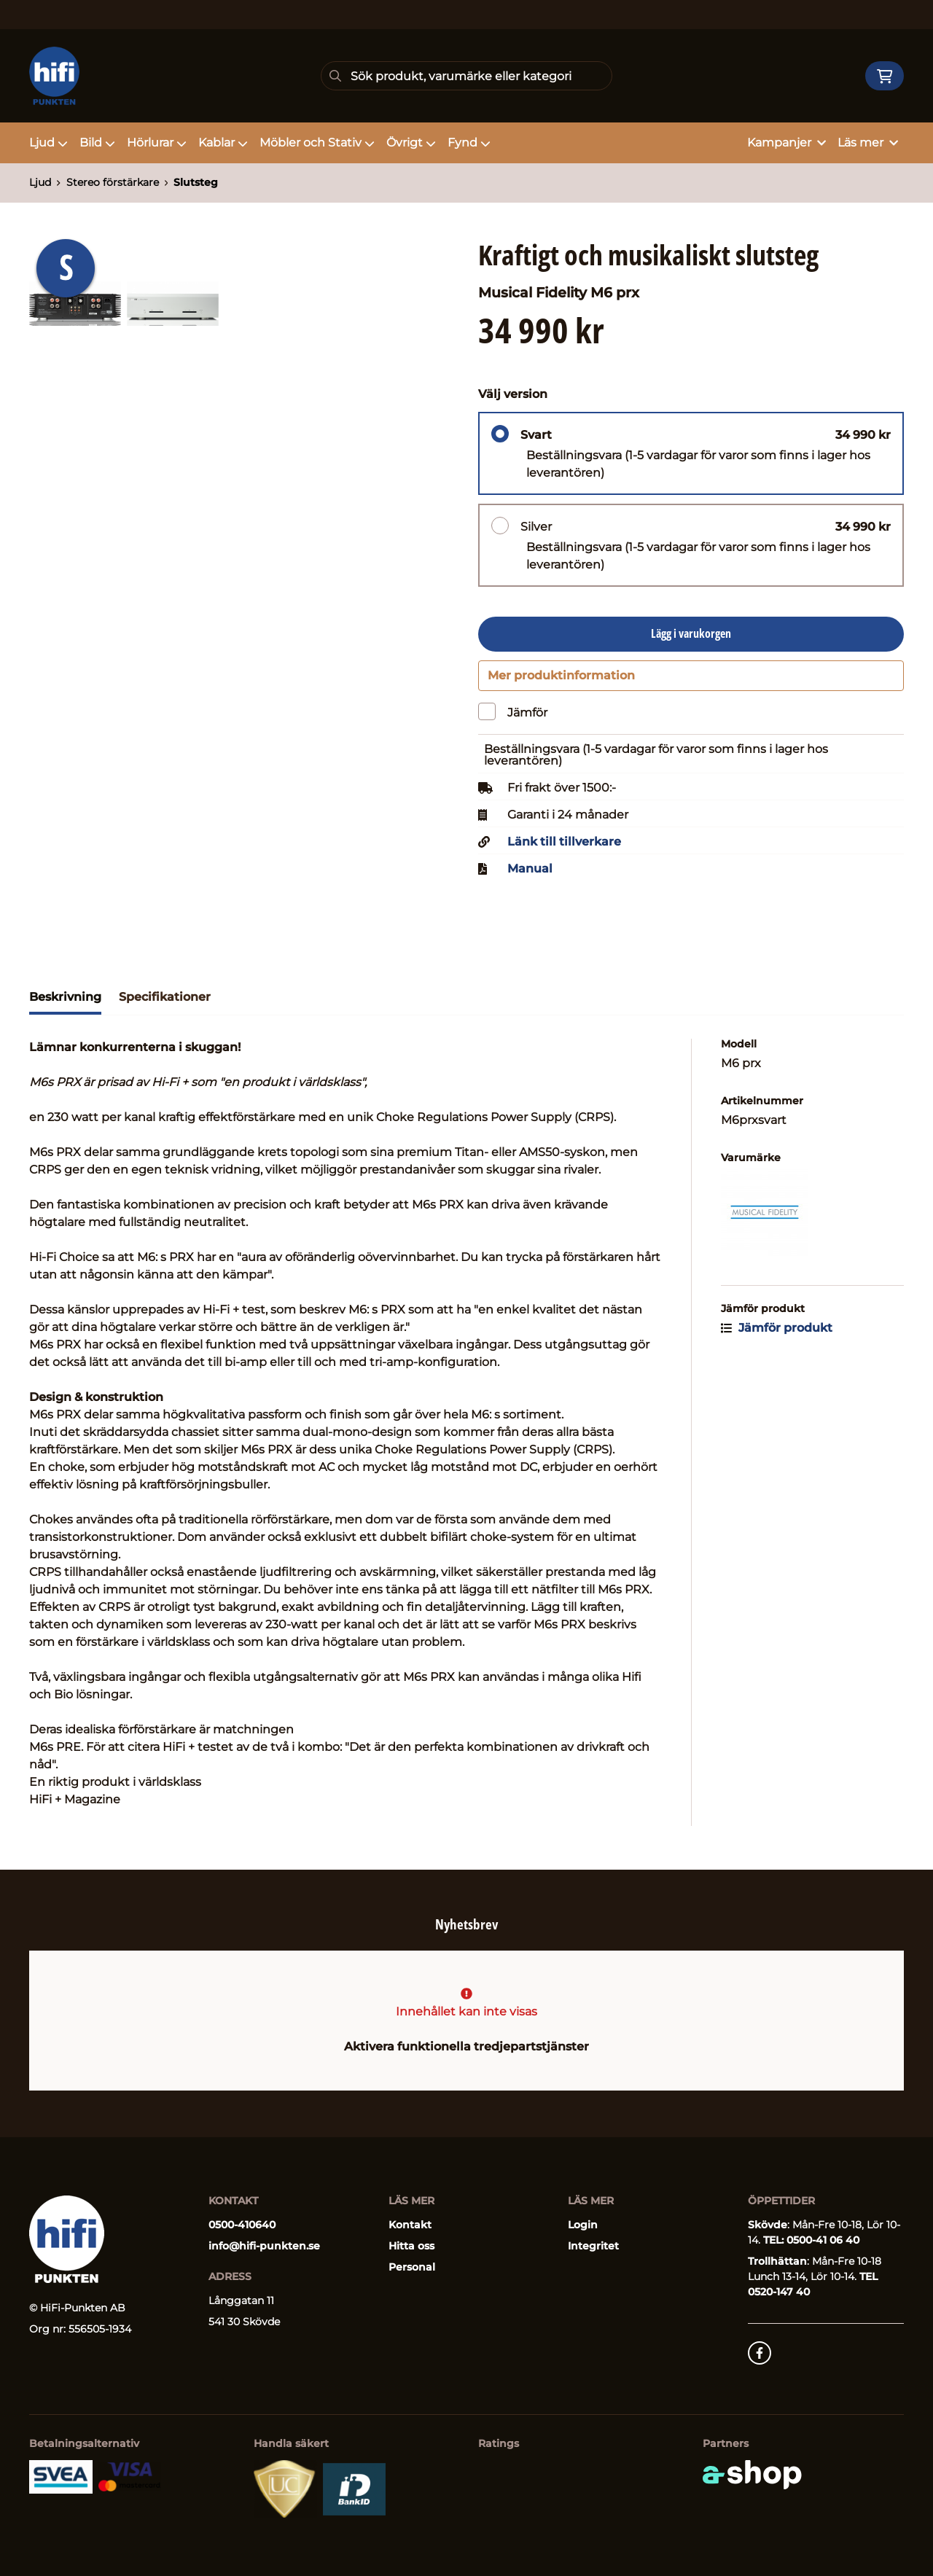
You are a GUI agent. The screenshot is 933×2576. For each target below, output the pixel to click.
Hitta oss (411, 2245)
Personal (412, 2266)
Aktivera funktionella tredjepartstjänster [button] (466, 2046)
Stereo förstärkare (112, 182)
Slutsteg (195, 182)
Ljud (48, 142)
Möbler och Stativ (317, 142)
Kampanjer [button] (786, 142)
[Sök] (466, 75)
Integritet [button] (593, 2245)
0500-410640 (242, 2224)
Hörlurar (157, 142)
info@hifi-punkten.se (264, 2245)
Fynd (469, 142)
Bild (97, 142)
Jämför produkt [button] (776, 1336)
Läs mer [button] (868, 142)
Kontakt (410, 2224)
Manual (530, 877)
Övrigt (411, 142)
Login (583, 2224)
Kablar (223, 142)
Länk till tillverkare (564, 850)
